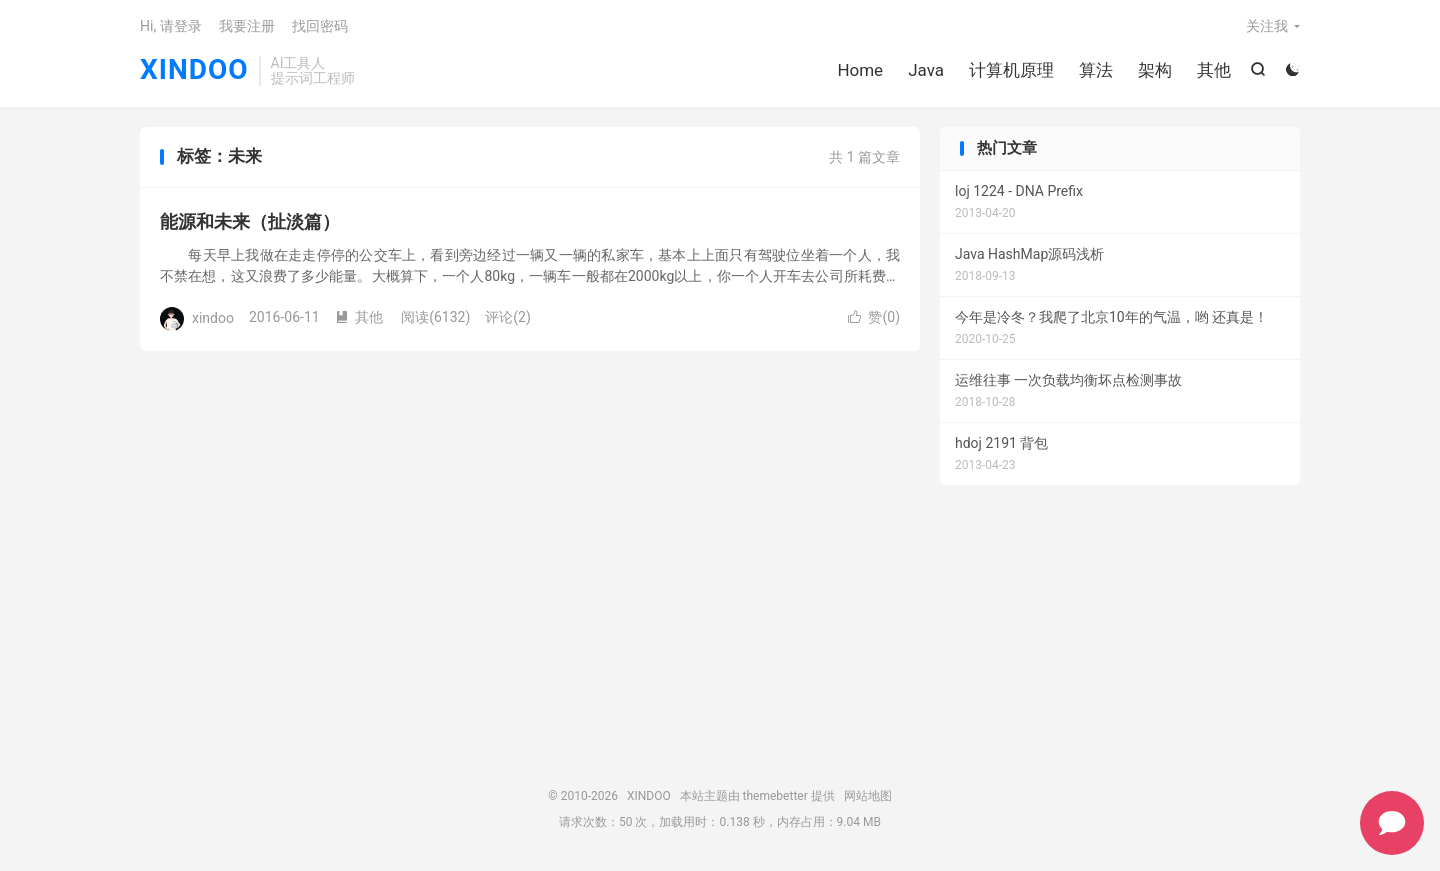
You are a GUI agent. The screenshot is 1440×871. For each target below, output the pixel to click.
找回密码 (320, 26)
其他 (1214, 70)
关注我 (1267, 26)
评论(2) (508, 317)
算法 (1096, 70)
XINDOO (194, 70)
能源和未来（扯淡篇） (250, 221)
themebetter (775, 796)
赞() (874, 317)
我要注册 (247, 26)
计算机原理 (1011, 70)
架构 (1155, 70)
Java (926, 70)
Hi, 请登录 (171, 26)
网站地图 (868, 796)
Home (860, 70)
